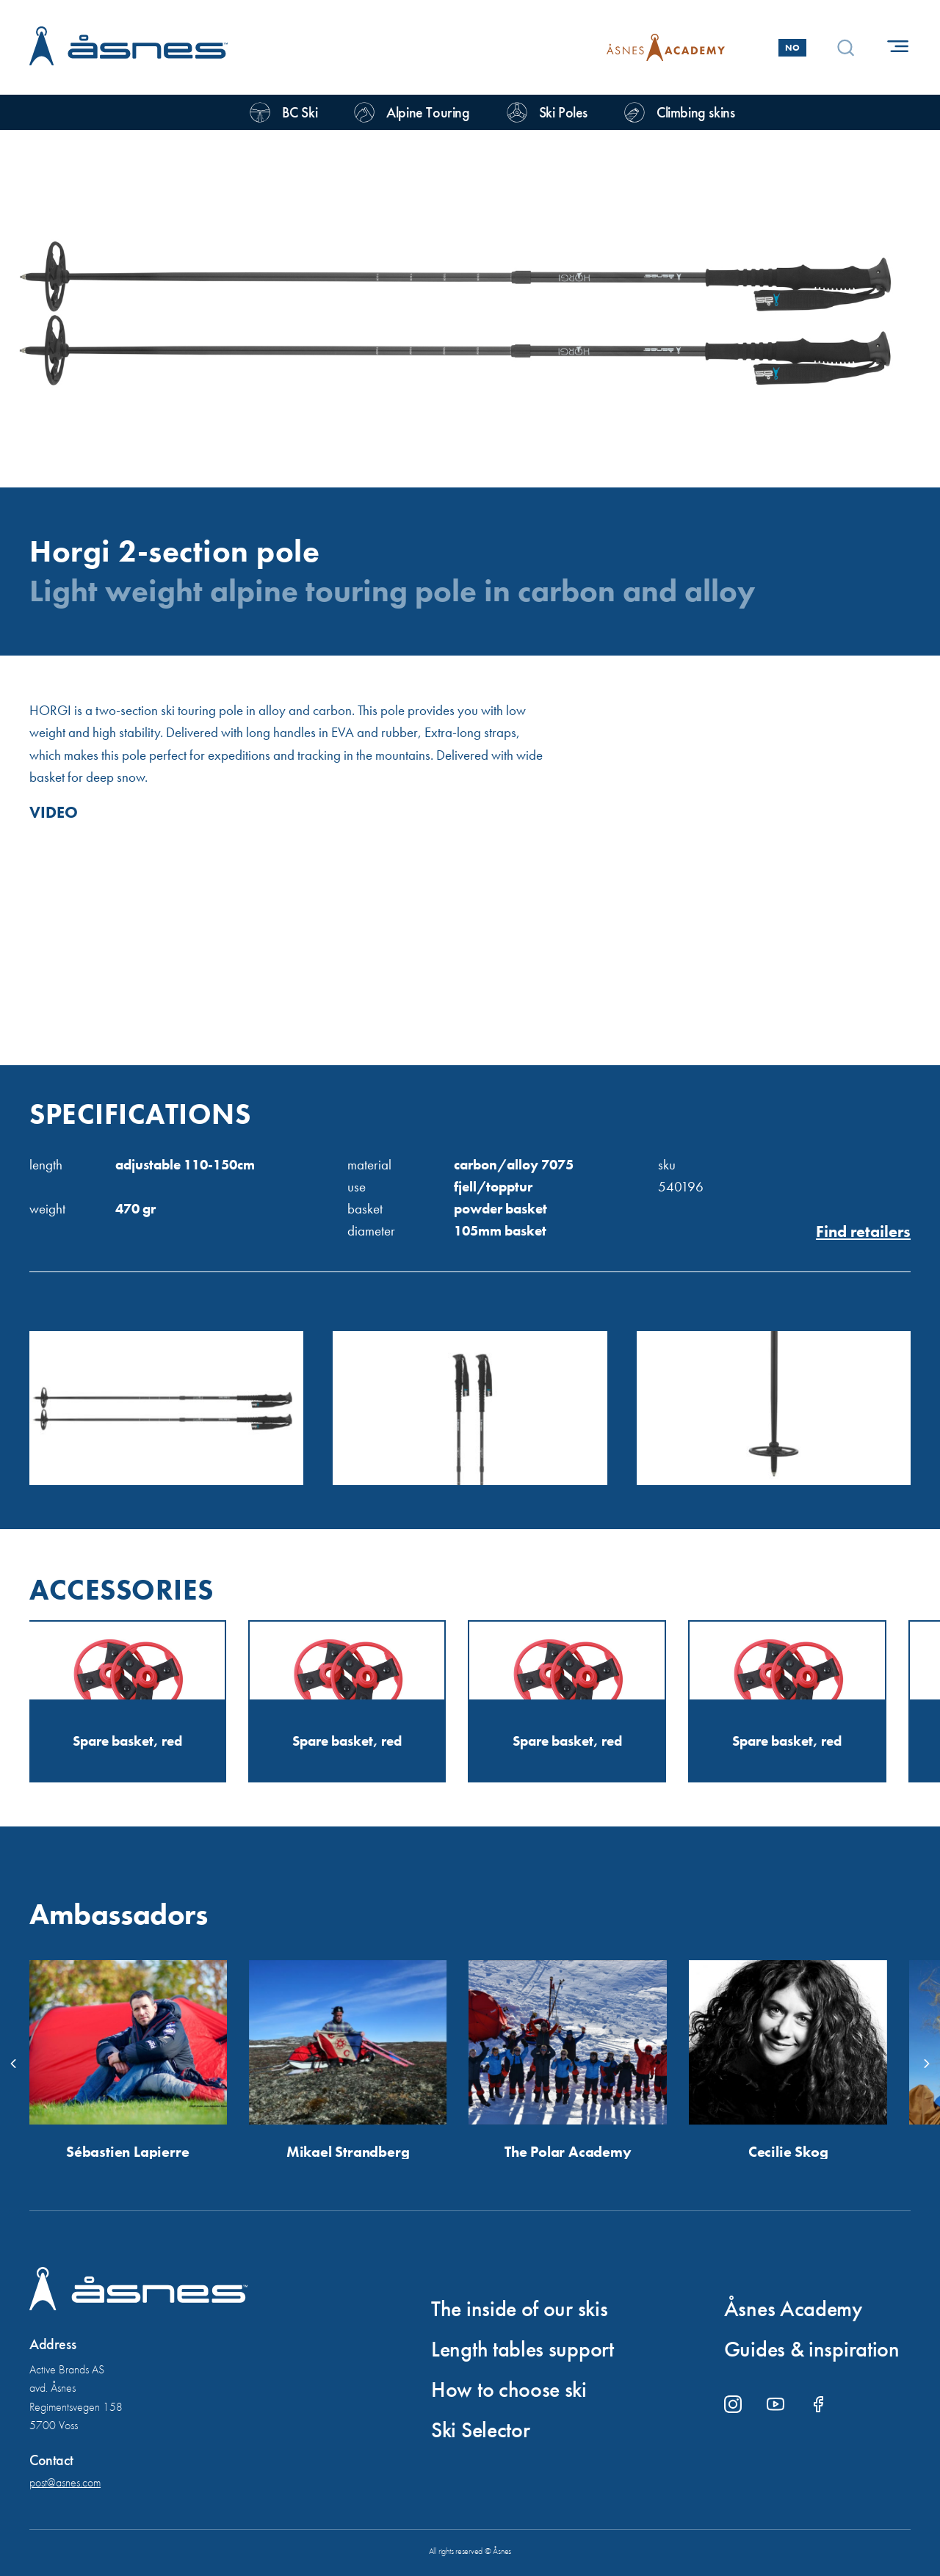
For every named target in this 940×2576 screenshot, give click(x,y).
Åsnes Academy (793, 2309)
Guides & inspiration (812, 2349)
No (792, 48)
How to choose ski (509, 2389)
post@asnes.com (65, 2482)
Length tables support (522, 2349)
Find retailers (863, 1232)
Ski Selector (480, 2430)
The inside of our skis (519, 2309)
